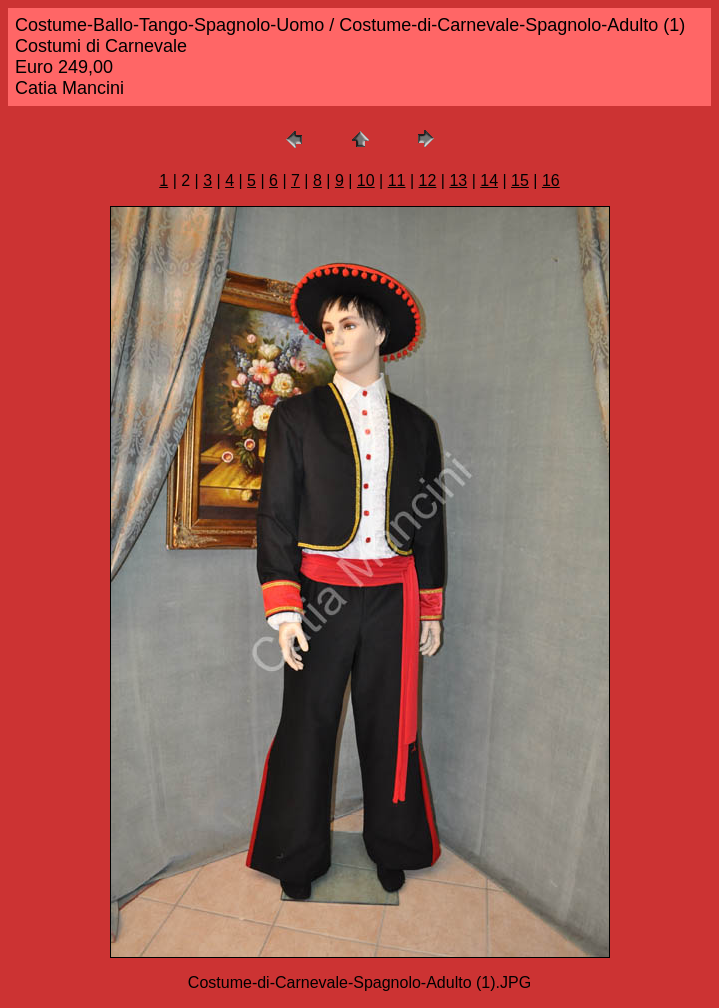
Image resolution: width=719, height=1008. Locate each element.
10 (366, 180)
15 (520, 180)
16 (551, 180)
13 (458, 180)
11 (397, 180)
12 (428, 180)
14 (489, 180)
